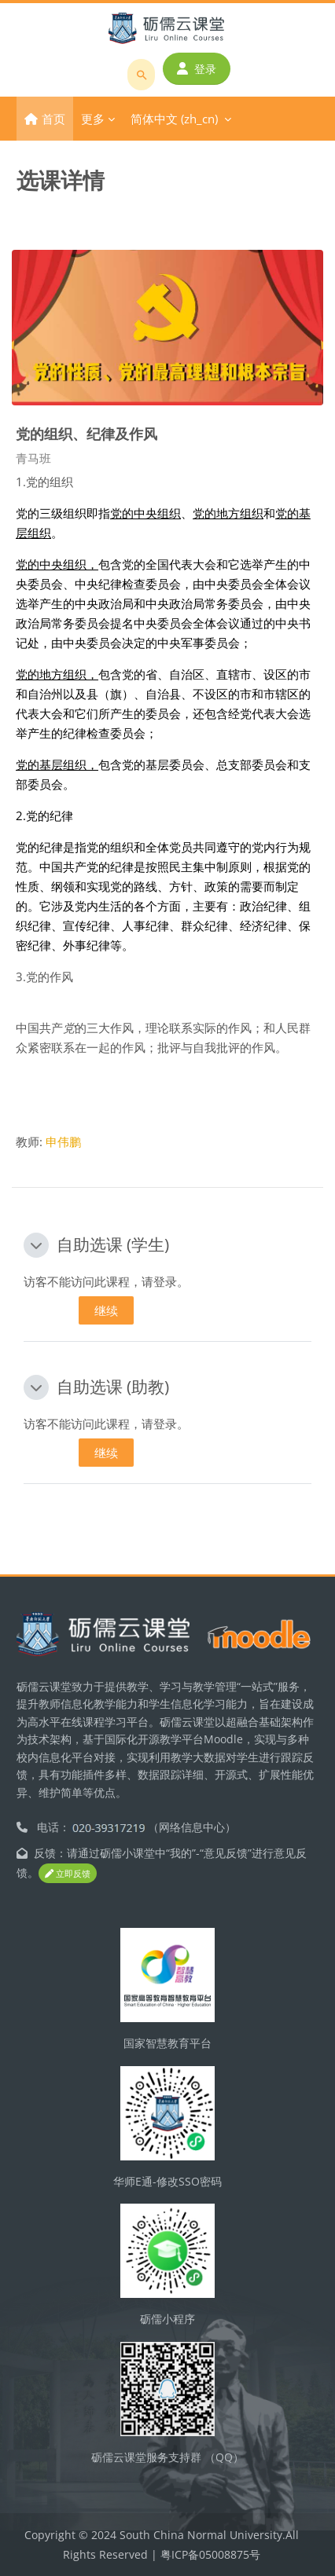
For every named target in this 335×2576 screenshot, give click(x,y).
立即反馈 (67, 1873)
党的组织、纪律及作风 (86, 433)
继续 (106, 1310)
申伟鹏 (63, 1141)
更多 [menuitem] (93, 118)
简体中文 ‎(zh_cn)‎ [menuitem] (174, 118)
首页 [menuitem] (53, 118)
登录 (196, 68)
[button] (36, 1245)
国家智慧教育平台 (167, 2043)
